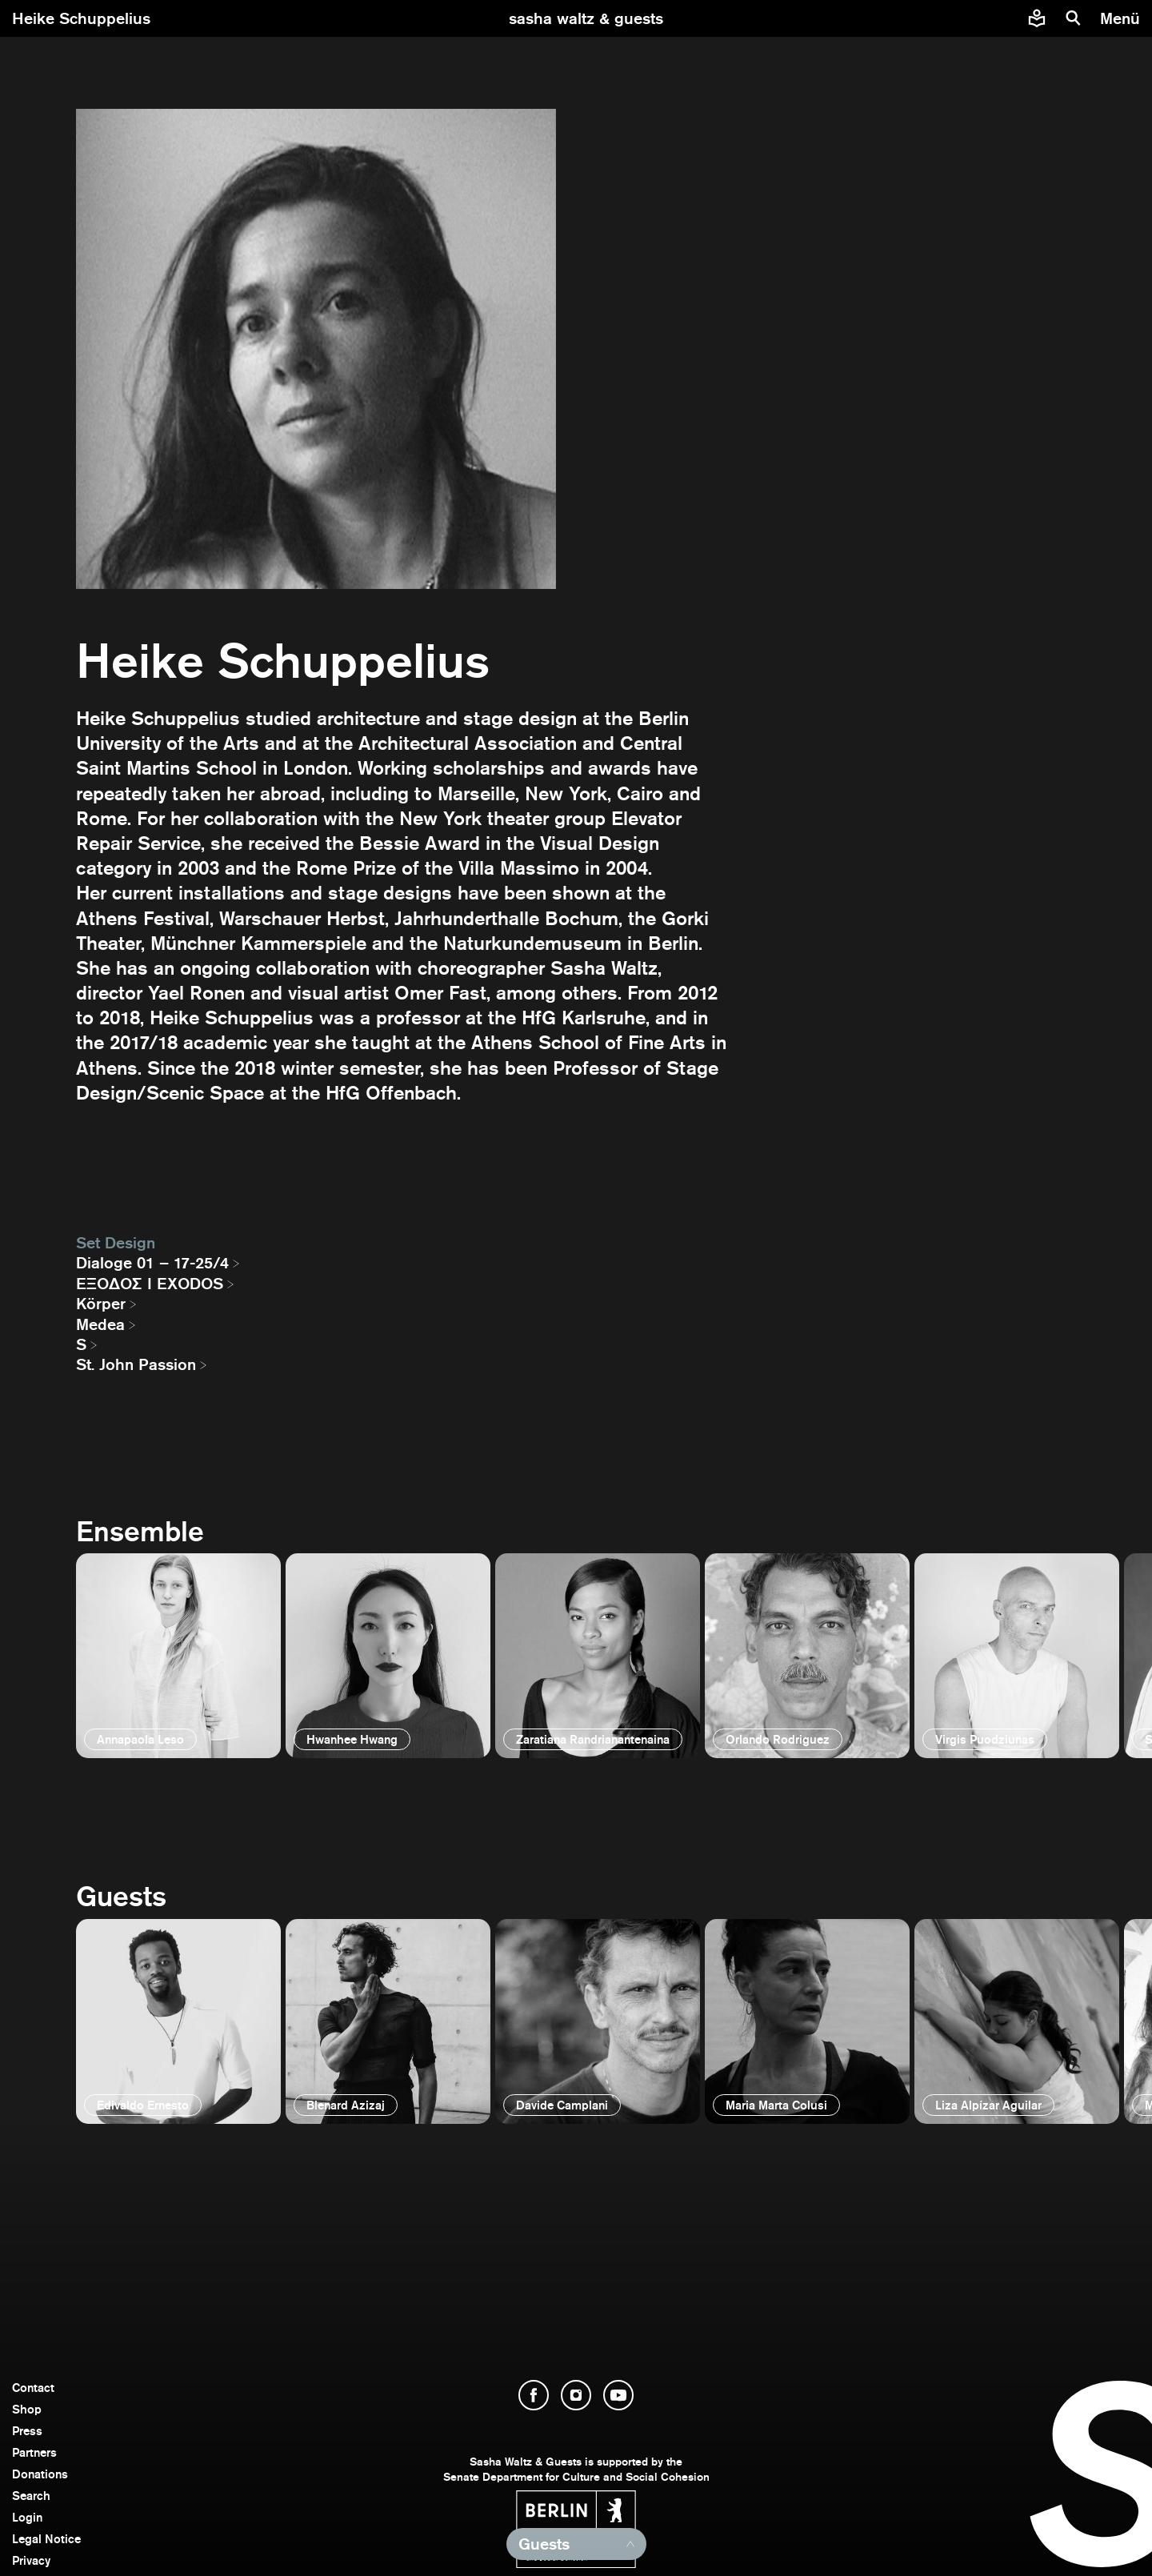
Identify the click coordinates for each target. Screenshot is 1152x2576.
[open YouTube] (618, 2395)
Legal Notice (46, 2538)
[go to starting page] (586, 18)
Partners (34, 2452)
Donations (40, 2474)
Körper (101, 1303)
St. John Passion (136, 1364)
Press (27, 2430)
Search (31, 2495)
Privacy (31, 2560)
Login (27, 2517)
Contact (33, 2387)
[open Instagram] (576, 2395)
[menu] (1122, 18)
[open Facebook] (533, 2395)
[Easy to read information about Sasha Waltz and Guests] (1036, 18)
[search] (1073, 18)
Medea (100, 1324)
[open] (178, 1655)
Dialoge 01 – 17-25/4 (152, 1262)
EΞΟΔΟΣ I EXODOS (149, 1283)
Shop (27, 2409)
